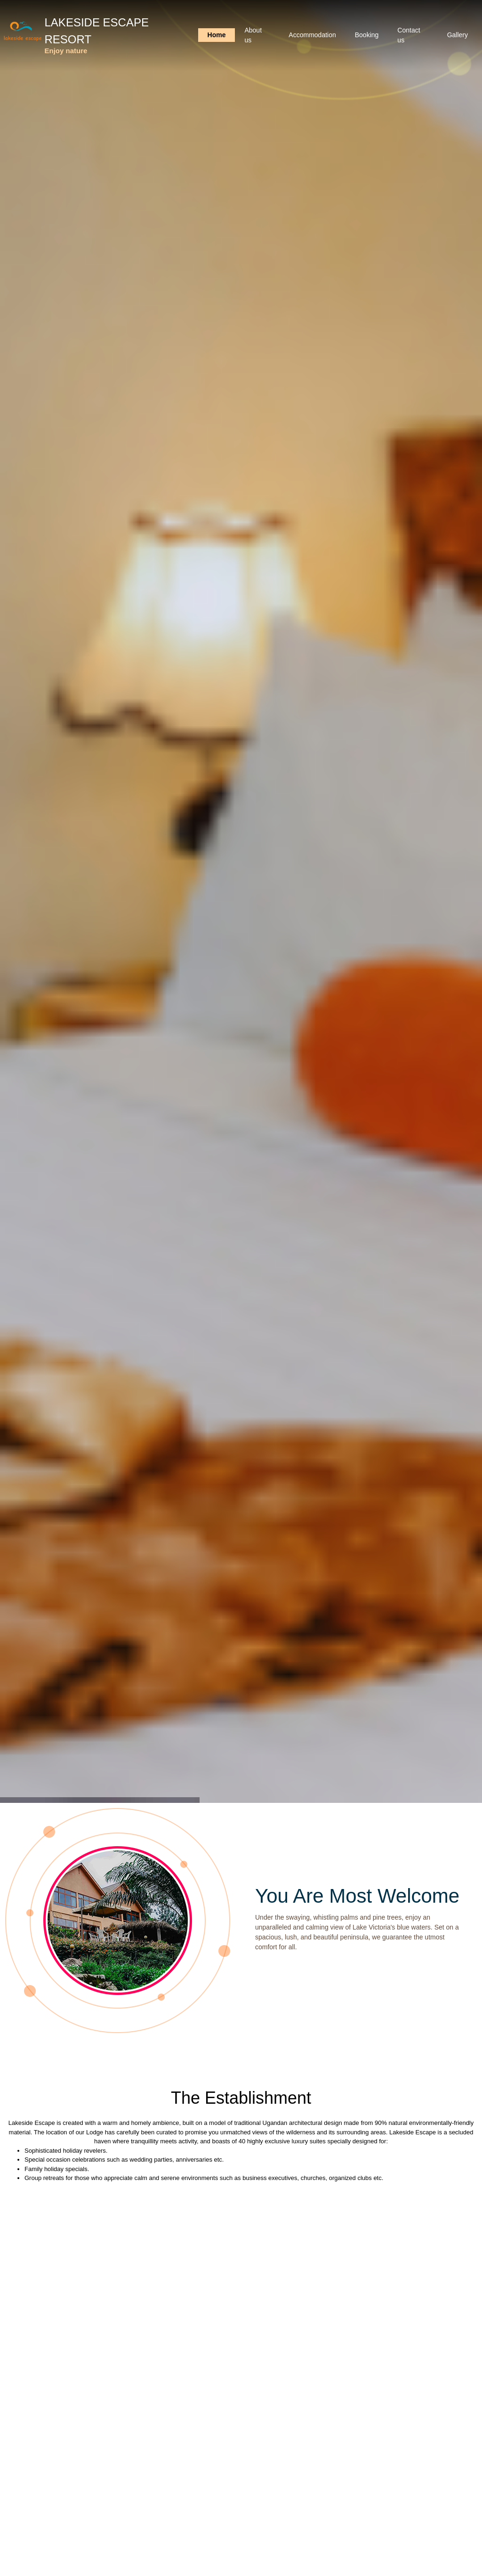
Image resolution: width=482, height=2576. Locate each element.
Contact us (408, 35)
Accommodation (312, 35)
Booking (367, 35)
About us (253, 35)
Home (217, 35)
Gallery (457, 35)
